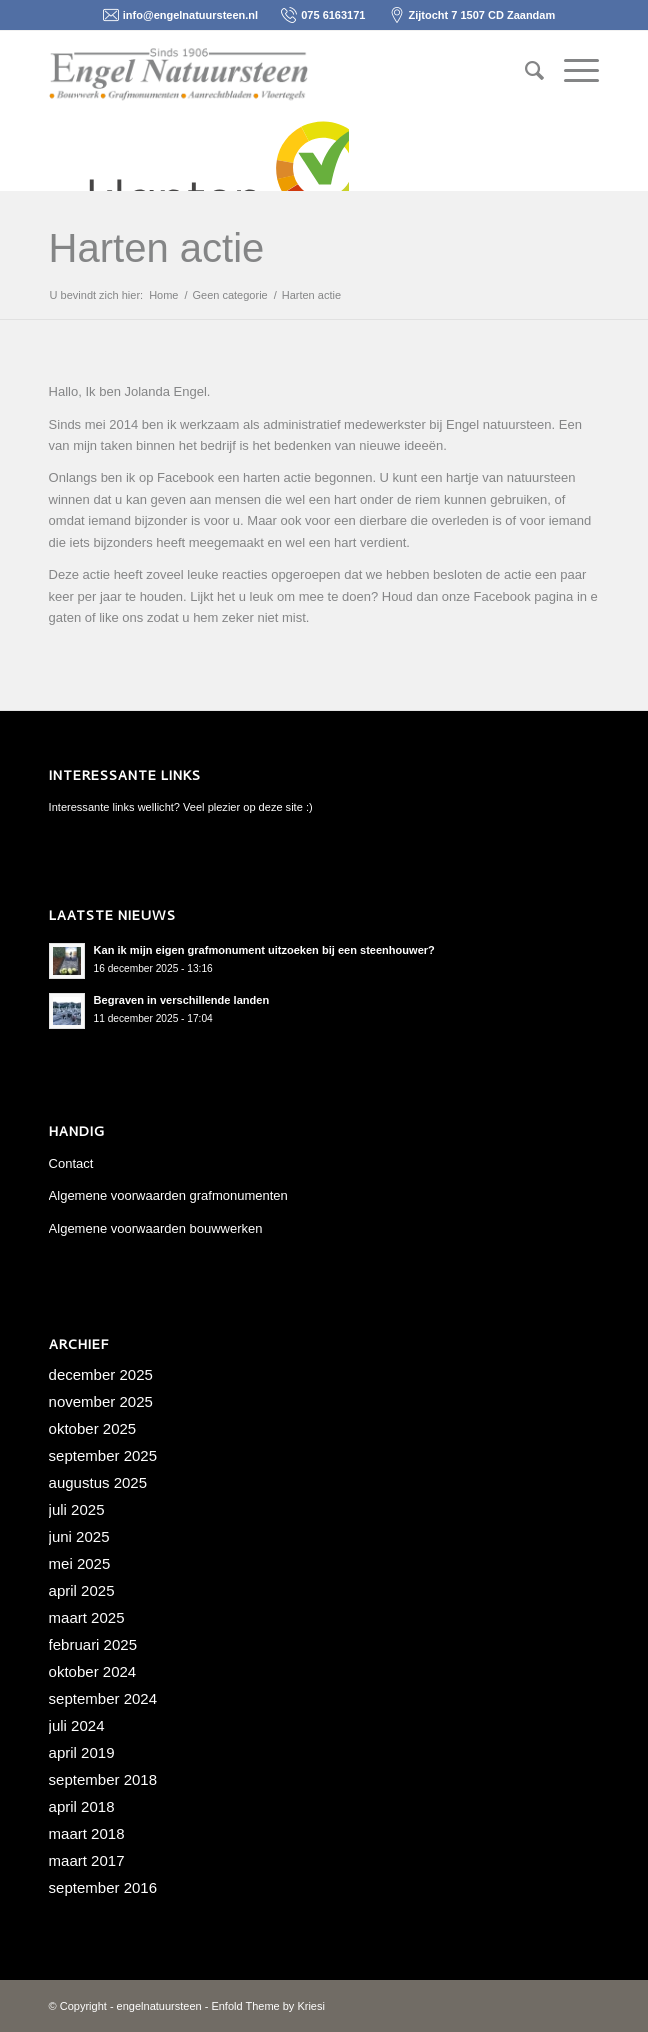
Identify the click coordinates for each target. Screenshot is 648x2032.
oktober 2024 (93, 1671)
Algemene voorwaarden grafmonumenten (168, 1195)
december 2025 (101, 1374)
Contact (71, 1163)
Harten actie (157, 248)
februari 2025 (93, 1644)
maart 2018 (87, 1833)
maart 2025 (87, 1617)
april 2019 (82, 1752)
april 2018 (82, 1806)
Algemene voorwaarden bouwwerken (156, 1228)
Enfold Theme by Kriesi (268, 2006)
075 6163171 (333, 15)
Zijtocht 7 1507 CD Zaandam (482, 15)
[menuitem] (524, 71)
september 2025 (103, 1455)
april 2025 (82, 1590)
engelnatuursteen (159, 2006)
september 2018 (103, 1779)
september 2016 (103, 1887)
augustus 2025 (98, 1482)
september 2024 (103, 1698)
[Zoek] (524, 71)
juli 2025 (77, 1509)
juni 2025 (79, 1536)
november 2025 (101, 1401)
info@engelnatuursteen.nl (190, 15)
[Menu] (571, 71)
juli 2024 (77, 1725)
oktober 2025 (93, 1428)
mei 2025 (80, 1563)
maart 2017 (87, 1860)
